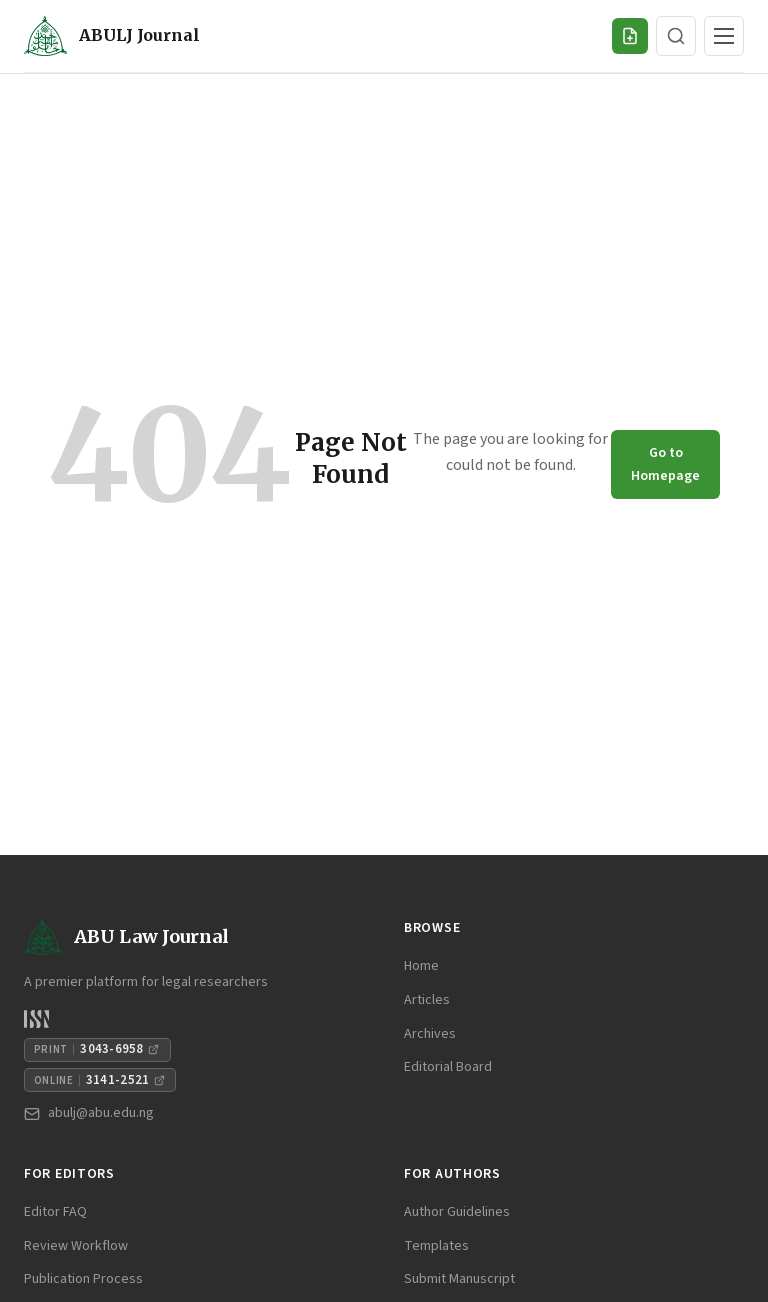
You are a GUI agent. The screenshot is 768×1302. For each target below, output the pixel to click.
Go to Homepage (665, 464)
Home (421, 966)
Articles (427, 1000)
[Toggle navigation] (724, 36)
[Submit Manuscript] (630, 36)
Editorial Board (448, 1067)
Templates (436, 1246)
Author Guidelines (457, 1212)
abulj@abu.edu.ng (89, 1113)
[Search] (676, 36)
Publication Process (83, 1279)
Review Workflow (76, 1246)
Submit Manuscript (459, 1279)
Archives (430, 1034)
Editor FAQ (55, 1212)
